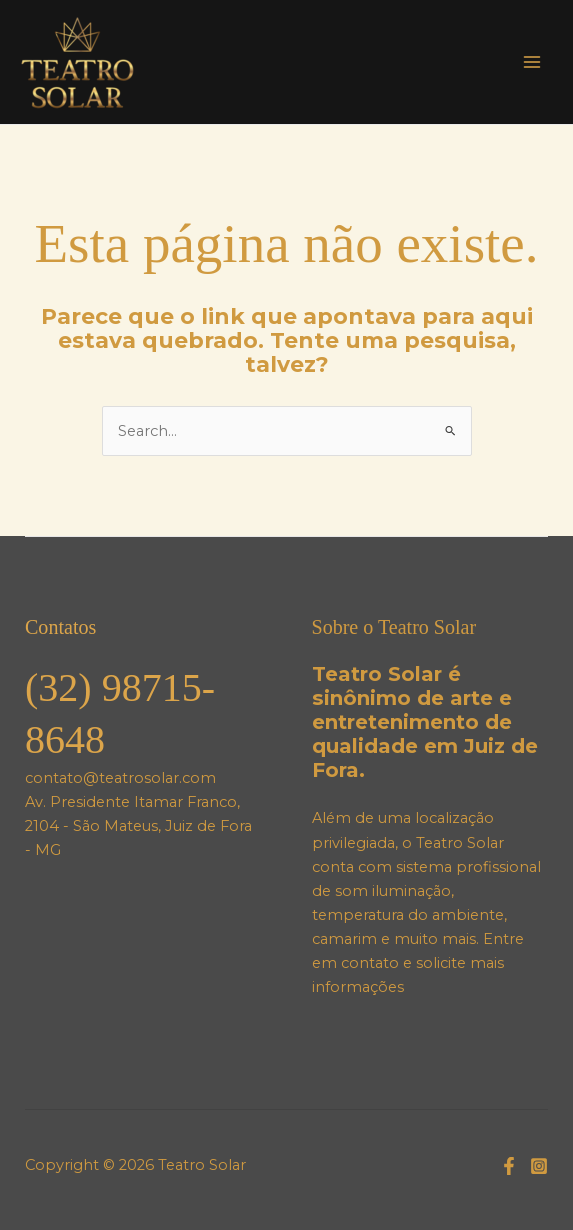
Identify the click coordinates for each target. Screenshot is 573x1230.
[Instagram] (539, 1166)
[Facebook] (509, 1166)
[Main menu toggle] (532, 62)
